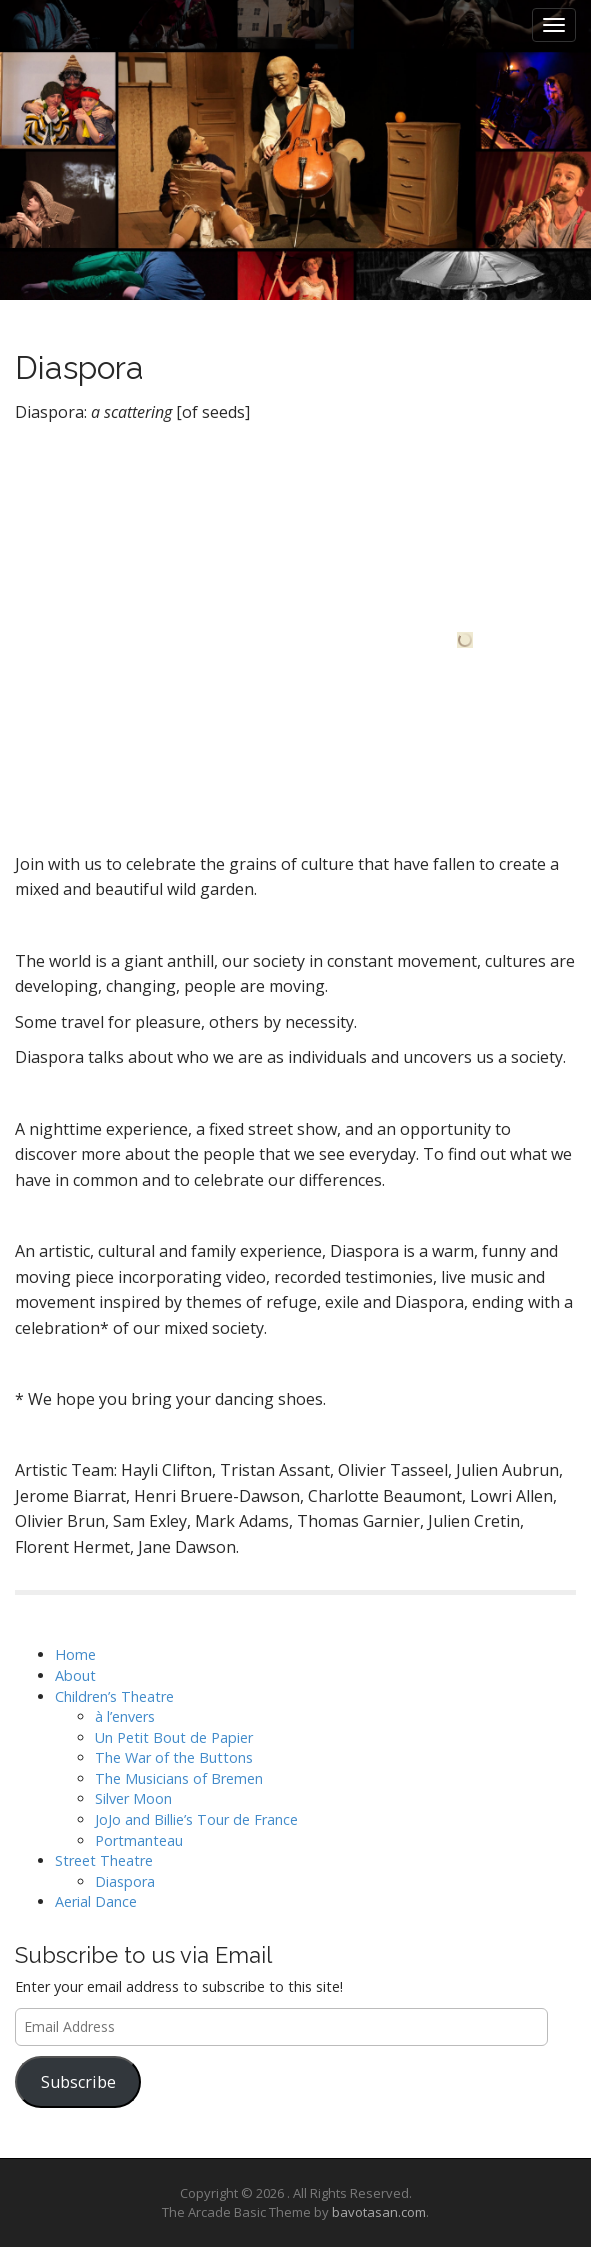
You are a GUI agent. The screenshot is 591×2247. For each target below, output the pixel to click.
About (75, 1675)
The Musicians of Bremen (179, 1778)
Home (75, 1654)
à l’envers (125, 1716)
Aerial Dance (96, 1901)
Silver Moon (133, 1798)
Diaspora (125, 1881)
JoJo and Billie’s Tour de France (196, 1819)
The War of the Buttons (174, 1757)
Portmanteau (139, 1840)
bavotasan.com (379, 2212)
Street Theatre (104, 1860)
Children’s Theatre (114, 1696)
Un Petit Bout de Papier (174, 1737)
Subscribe (78, 2082)
